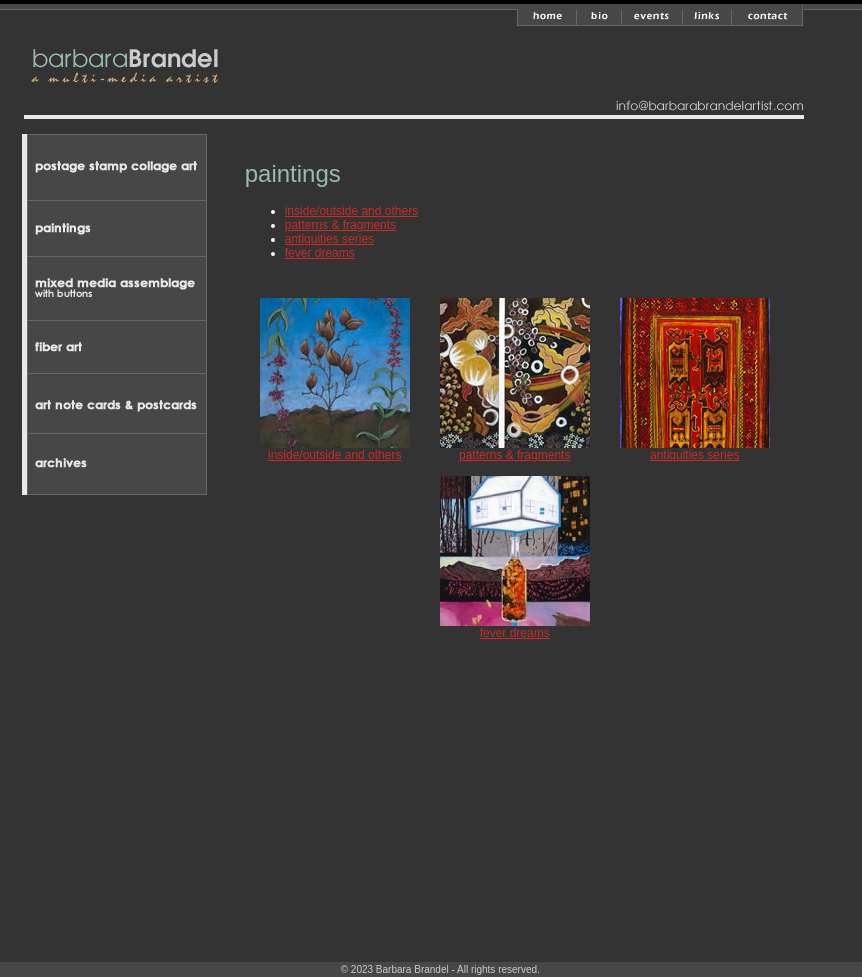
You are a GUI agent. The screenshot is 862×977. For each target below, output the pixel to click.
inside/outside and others (351, 211)
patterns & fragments (340, 225)
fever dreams (320, 253)
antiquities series (329, 239)
